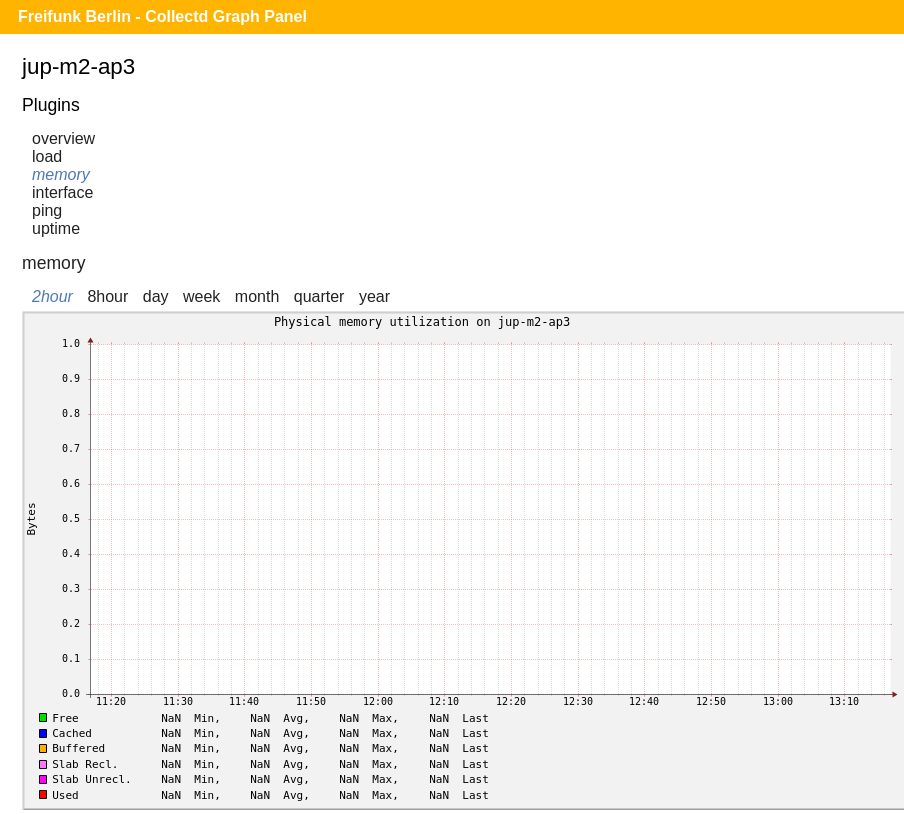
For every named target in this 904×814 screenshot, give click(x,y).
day (156, 296)
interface (62, 192)
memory (61, 174)
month (257, 296)
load (47, 156)
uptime (56, 228)
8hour (107, 296)
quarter (319, 296)
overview (63, 138)
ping (47, 210)
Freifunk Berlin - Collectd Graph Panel (162, 16)
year (374, 296)
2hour (52, 296)
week (201, 296)
